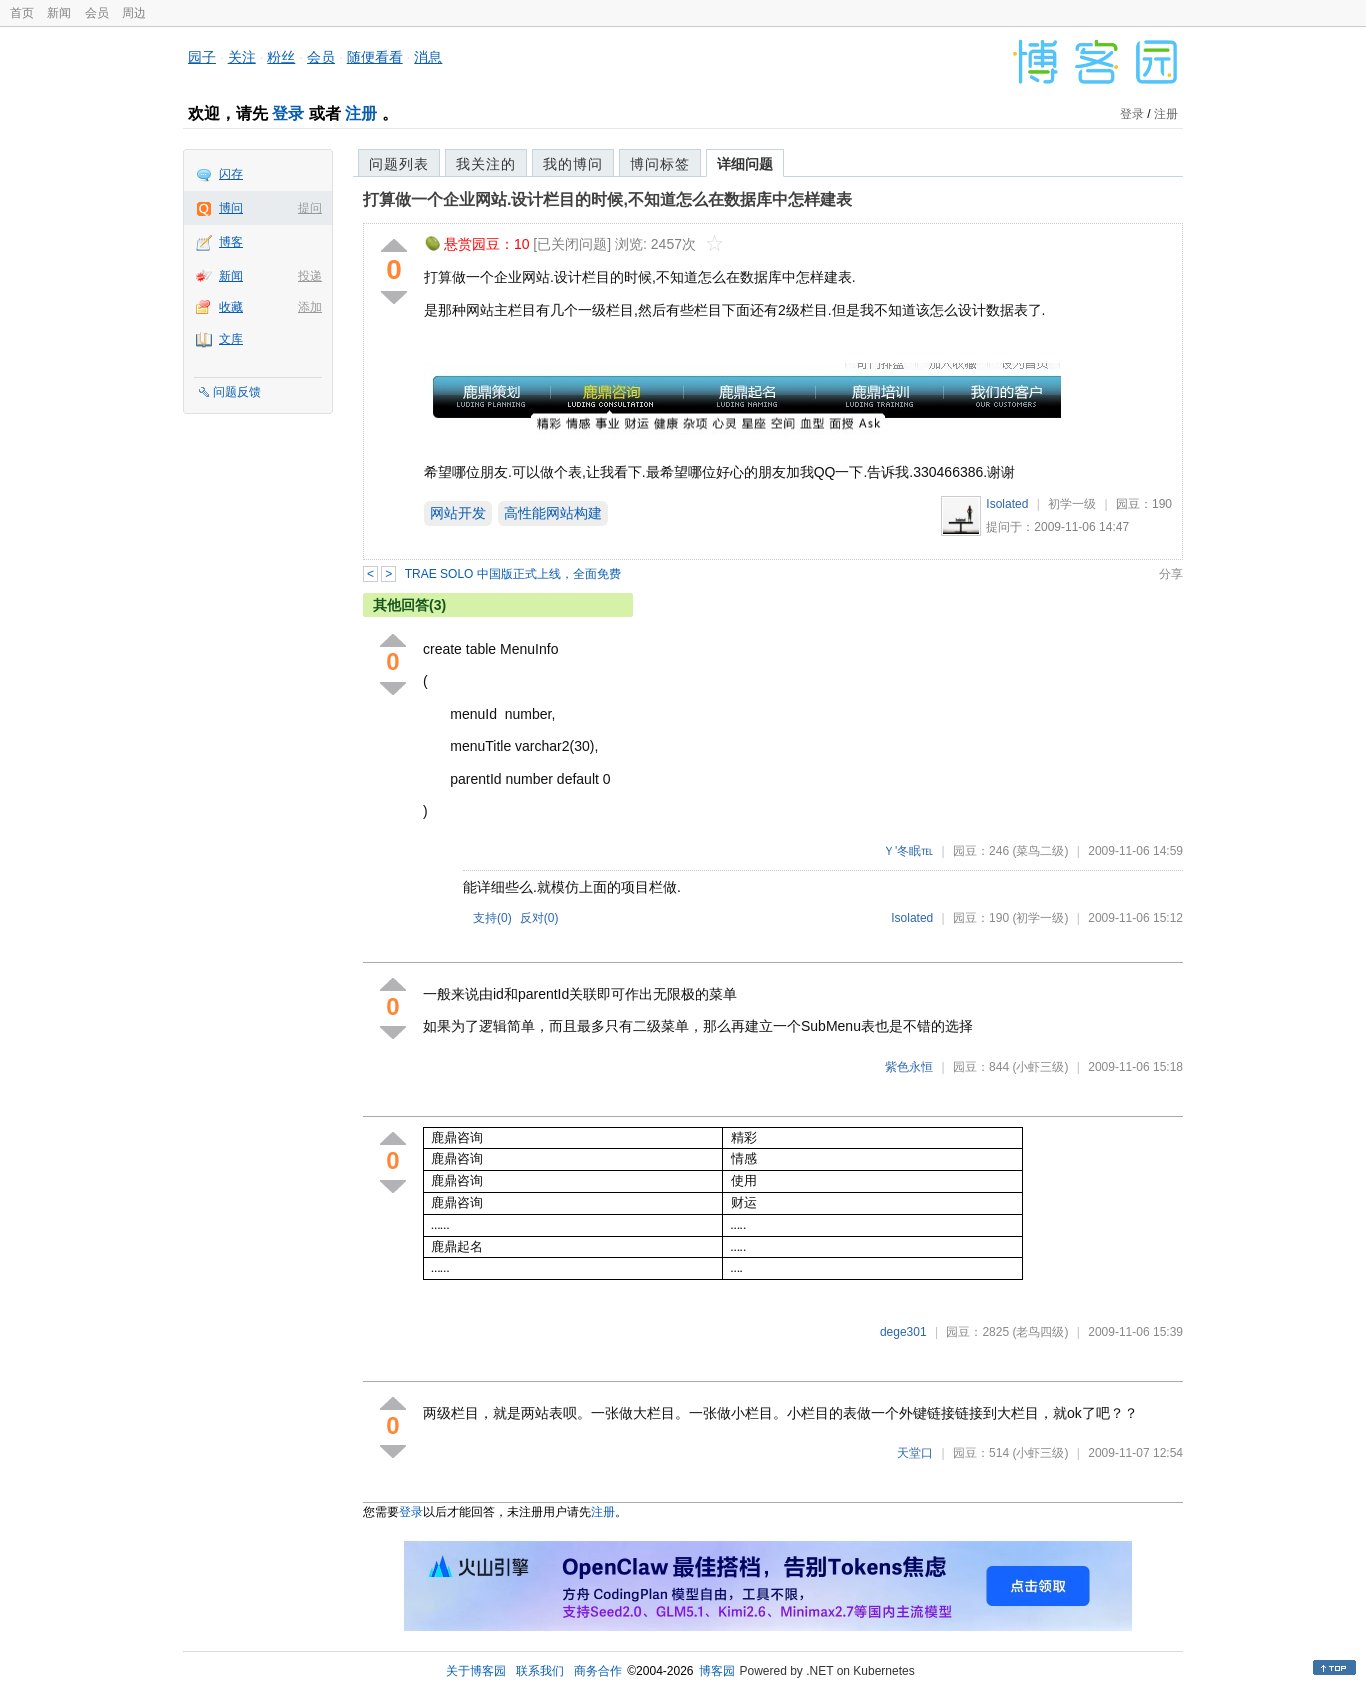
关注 (242, 57)
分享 (1171, 574)
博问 (231, 208)
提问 (310, 208)
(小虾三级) (1040, 1067)
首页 (22, 13)
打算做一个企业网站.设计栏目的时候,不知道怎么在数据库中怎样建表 (607, 199)
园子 (202, 57)
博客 (231, 242)
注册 (361, 113)
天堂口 (915, 1453)
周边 (134, 13)
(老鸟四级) (1040, 1332)
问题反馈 (237, 392)
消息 (428, 57)
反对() (539, 918)
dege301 (903, 1332)
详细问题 (745, 164)
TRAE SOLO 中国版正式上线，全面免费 (513, 574)
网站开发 (458, 513)
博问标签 (660, 164)
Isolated (1007, 504)
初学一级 (1072, 504)
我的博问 (573, 164)
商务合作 (598, 1671)
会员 (97, 13)
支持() (492, 918)
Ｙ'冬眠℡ (908, 851)
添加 (310, 307)
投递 (310, 276)
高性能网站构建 (553, 513)
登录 (288, 113)
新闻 (59, 13)
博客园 (717, 1671)
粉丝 (281, 57)
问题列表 (399, 164)
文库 (231, 339)
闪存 (231, 174)
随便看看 (375, 57)
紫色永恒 (909, 1067)
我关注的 (486, 164)
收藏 (231, 307)
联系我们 (540, 1671)
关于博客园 (476, 1671)
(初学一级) (1040, 918)
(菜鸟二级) (1040, 851)
